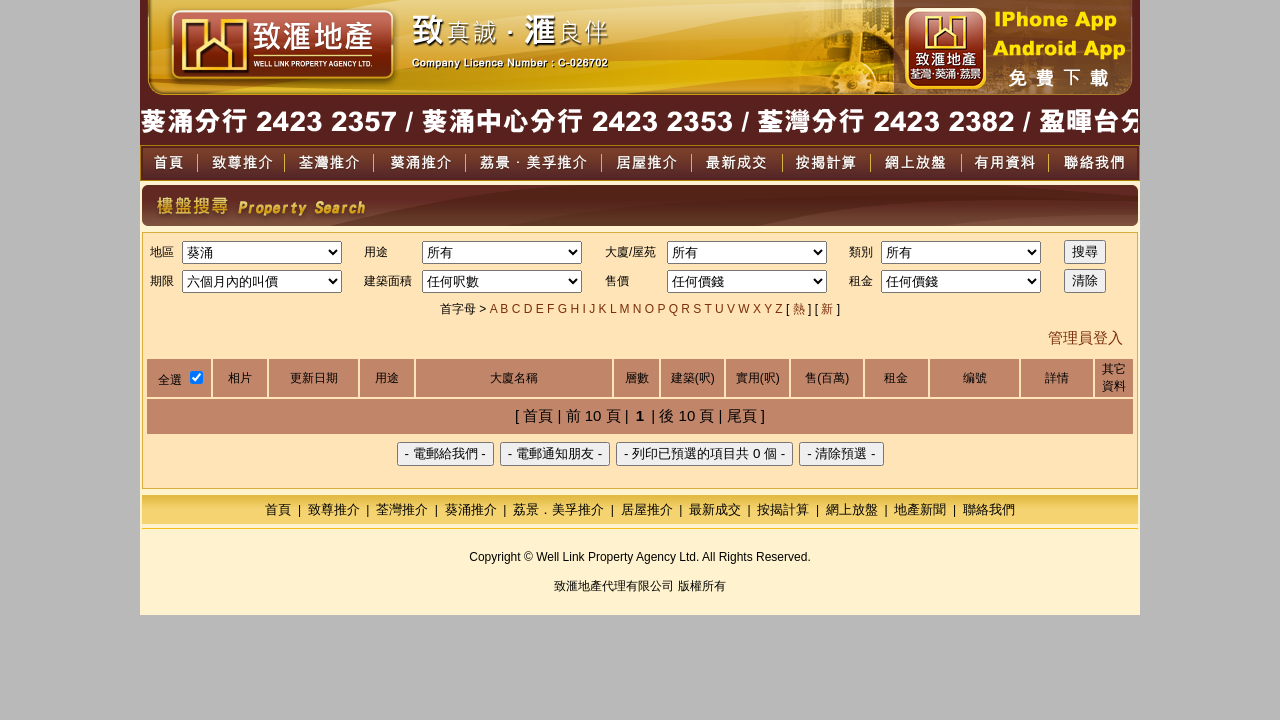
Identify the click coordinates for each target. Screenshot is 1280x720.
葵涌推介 (471, 509)
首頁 (278, 509)
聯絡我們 (989, 509)
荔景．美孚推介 (558, 509)
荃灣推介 (402, 509)
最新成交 (715, 509)
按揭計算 (783, 509)
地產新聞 (920, 509)
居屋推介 (647, 509)
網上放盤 (852, 509)
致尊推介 (334, 509)
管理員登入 (1085, 337)
